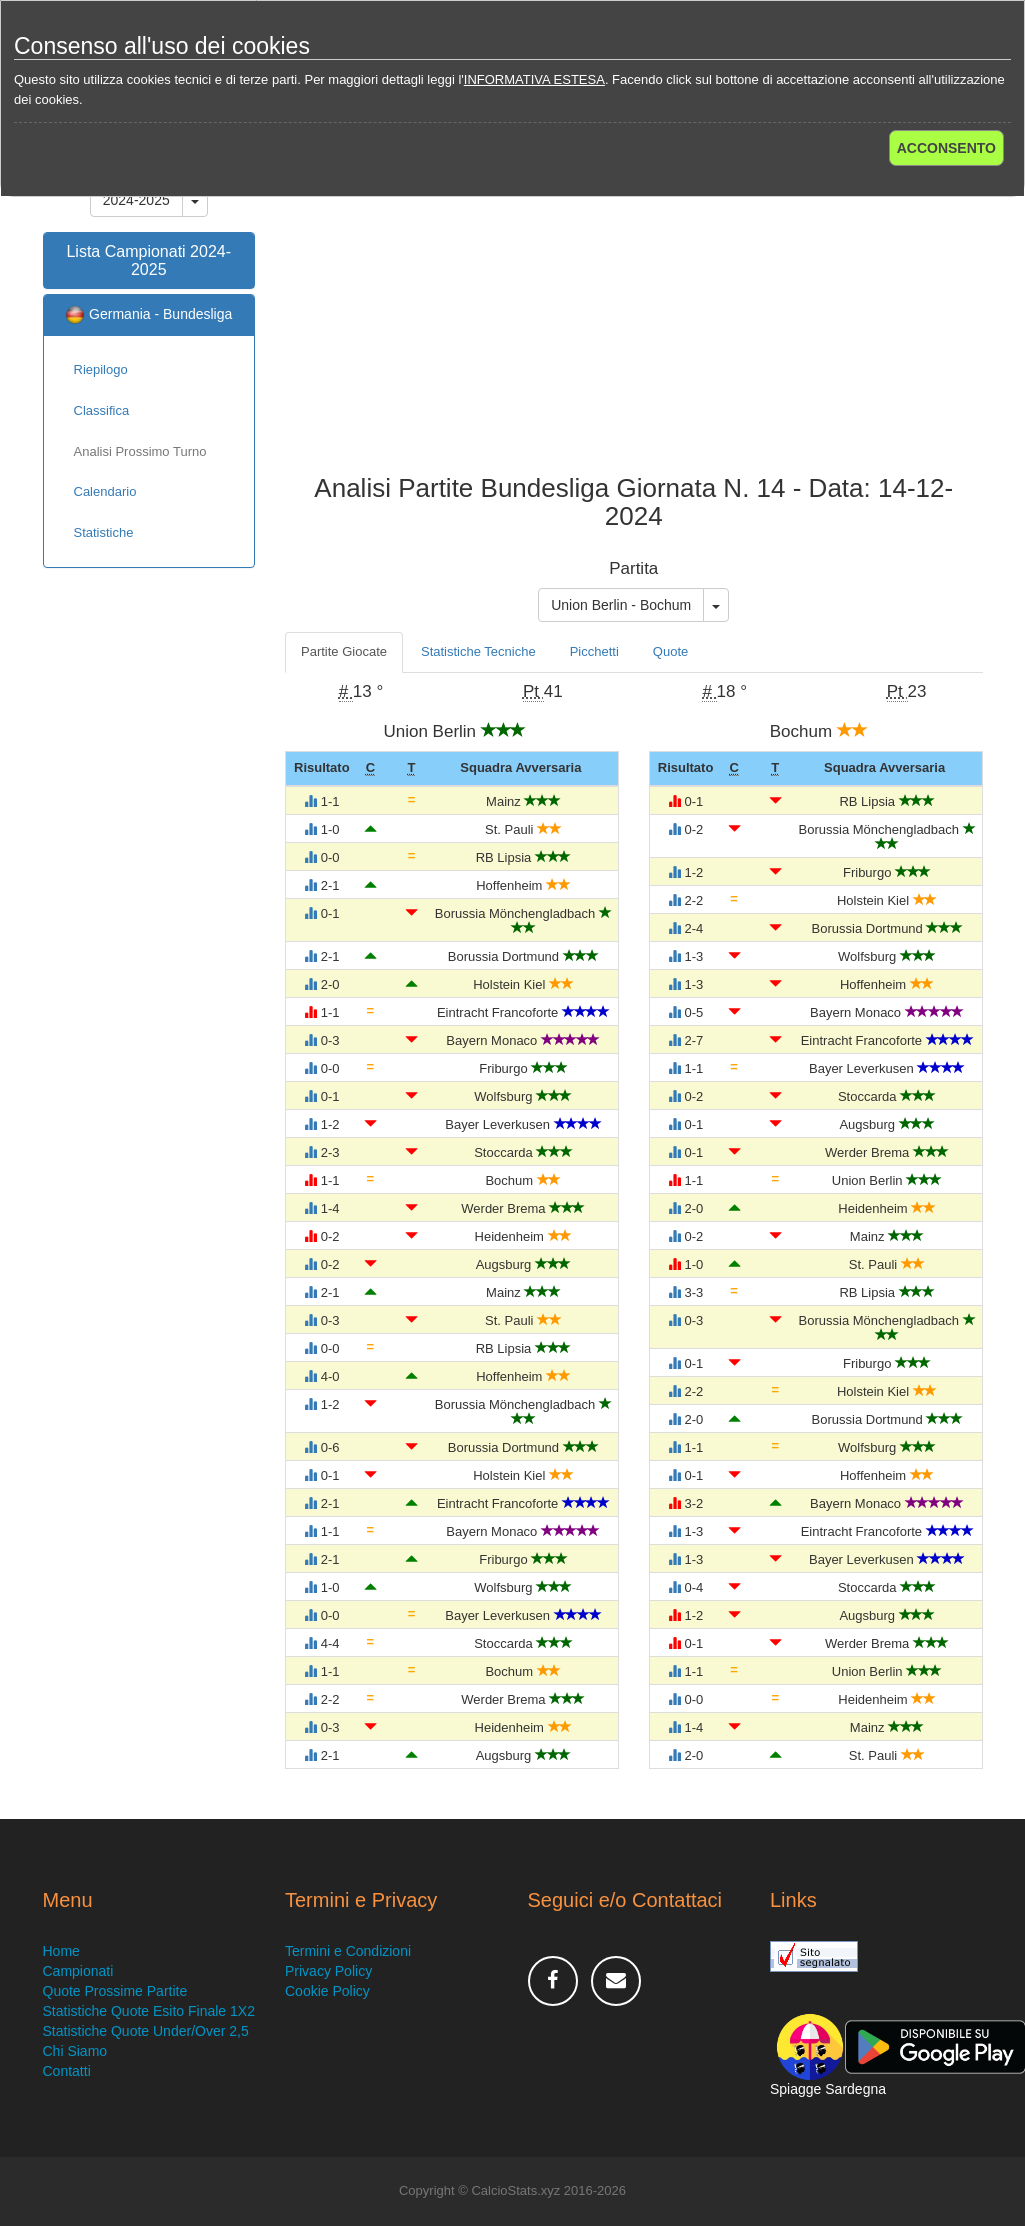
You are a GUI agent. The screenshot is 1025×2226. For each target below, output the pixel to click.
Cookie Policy (327, 1991)
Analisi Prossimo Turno (140, 451)
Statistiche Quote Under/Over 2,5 (146, 2031)
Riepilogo (101, 369)
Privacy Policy (328, 1971)
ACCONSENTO (946, 148)
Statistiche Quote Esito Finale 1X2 (149, 2011)
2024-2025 (136, 200)
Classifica (102, 410)
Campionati (78, 1971)
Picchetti (594, 651)
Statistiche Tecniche (478, 651)
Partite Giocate (344, 651)
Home (61, 1951)
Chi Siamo (75, 2051)
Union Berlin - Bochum (621, 605)
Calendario (105, 491)
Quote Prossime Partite (115, 1991)
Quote (670, 651)
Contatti (67, 2071)
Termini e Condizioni (348, 1951)
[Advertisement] (634, 314)
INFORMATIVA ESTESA (534, 79)
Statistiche (104, 532)
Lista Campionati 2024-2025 (148, 260)
